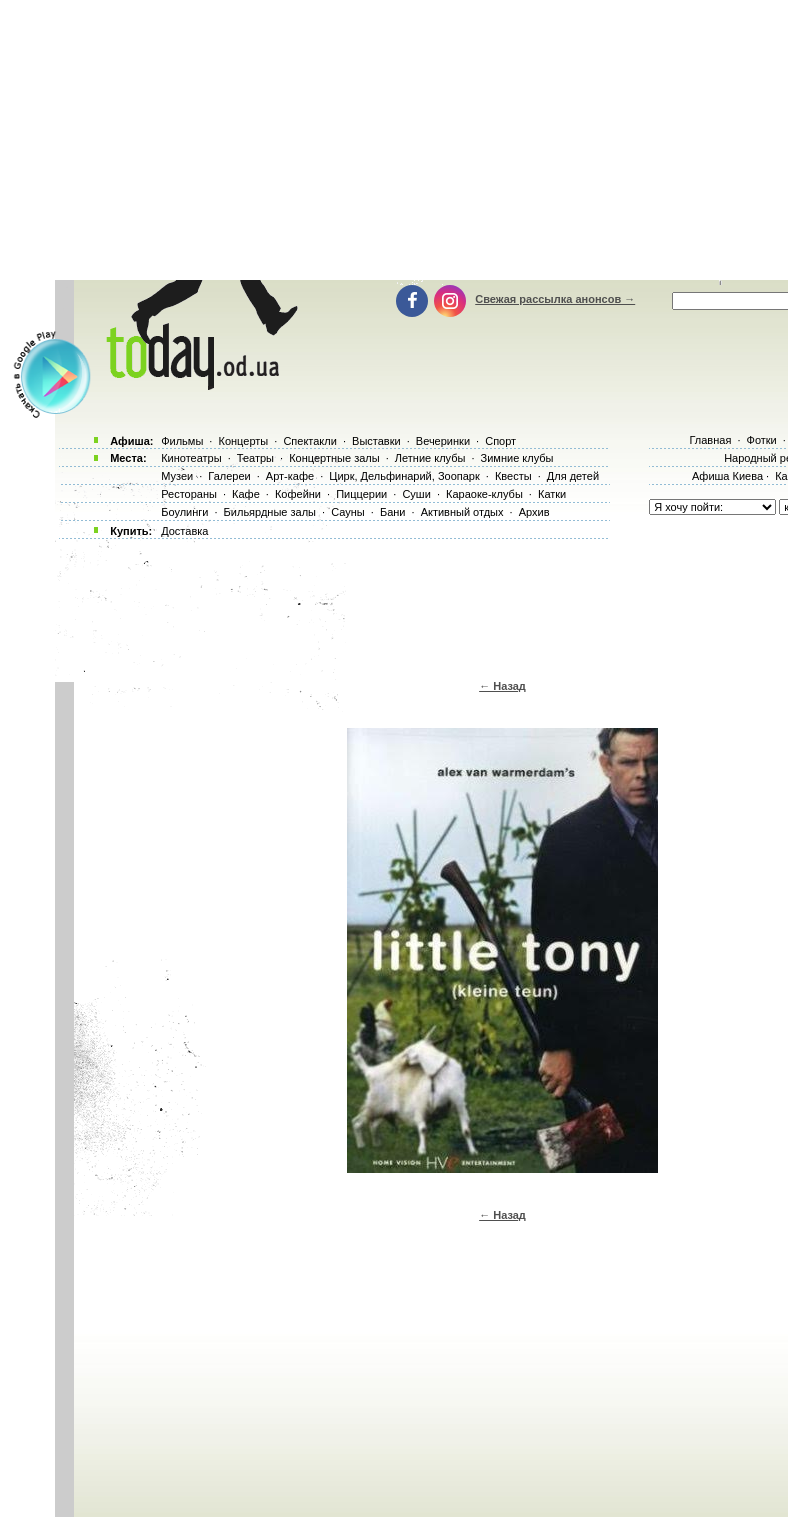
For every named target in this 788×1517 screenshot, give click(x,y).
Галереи (229, 476)
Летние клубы (430, 458)
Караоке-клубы (484, 494)
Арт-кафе (290, 476)
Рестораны (189, 494)
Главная (710, 440)
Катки (552, 494)
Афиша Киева (727, 476)
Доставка (184, 531)
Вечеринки (443, 441)
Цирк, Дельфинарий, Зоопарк (404, 476)
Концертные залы (334, 458)
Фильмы (182, 441)
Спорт (500, 441)
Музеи (177, 476)
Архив (534, 512)
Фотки (762, 440)
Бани (393, 512)
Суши (416, 494)
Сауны (348, 512)
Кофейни (298, 494)
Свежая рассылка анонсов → (555, 299)
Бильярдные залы (270, 512)
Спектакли (310, 441)
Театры (255, 458)
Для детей (573, 476)
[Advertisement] (419, 605)
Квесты (513, 476)
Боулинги (184, 512)
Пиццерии (361, 494)
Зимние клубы (517, 458)
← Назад (502, 686)
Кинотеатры (191, 458)
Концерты (243, 441)
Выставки (376, 441)
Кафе (246, 494)
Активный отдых (462, 512)
